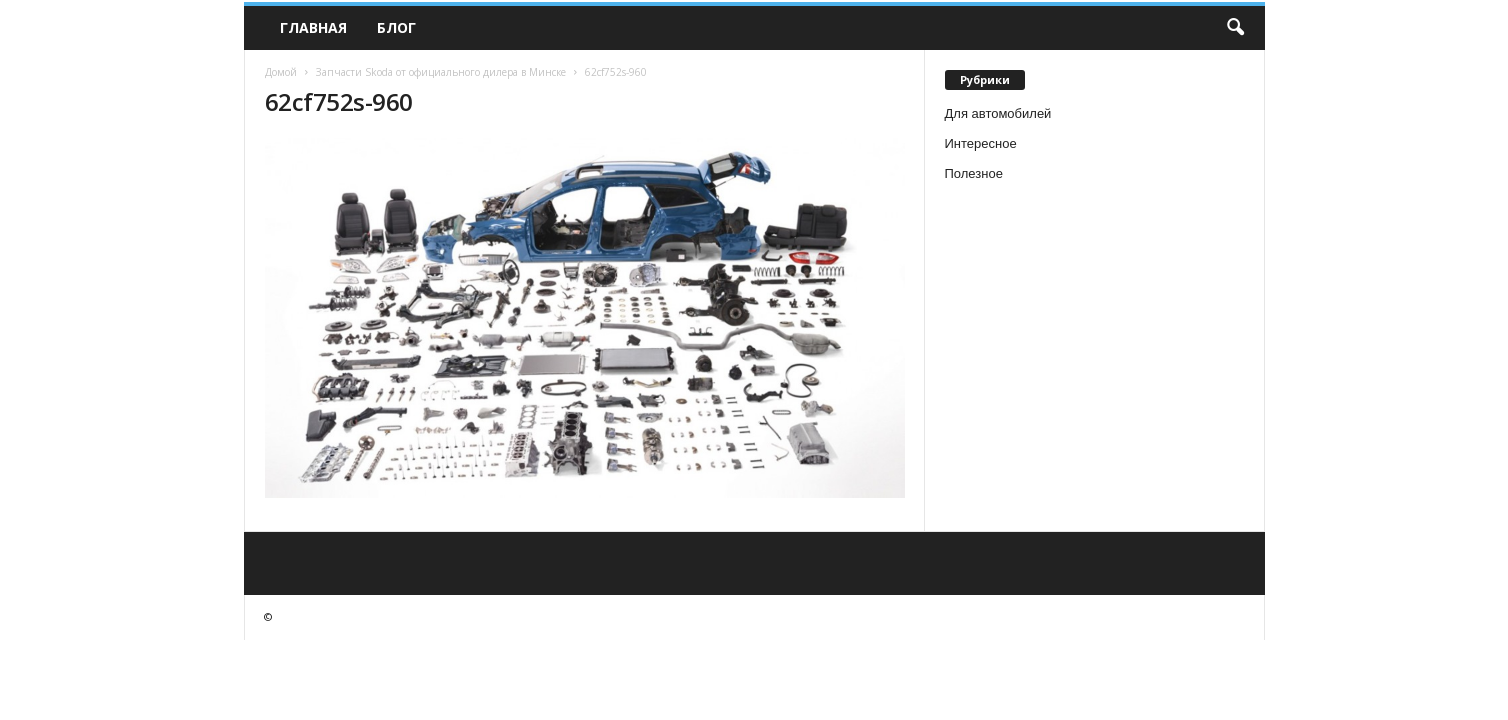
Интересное (981, 143)
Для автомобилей (998, 113)
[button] (1235, 28)
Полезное (974, 173)
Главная (313, 27)
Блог (396, 27)
